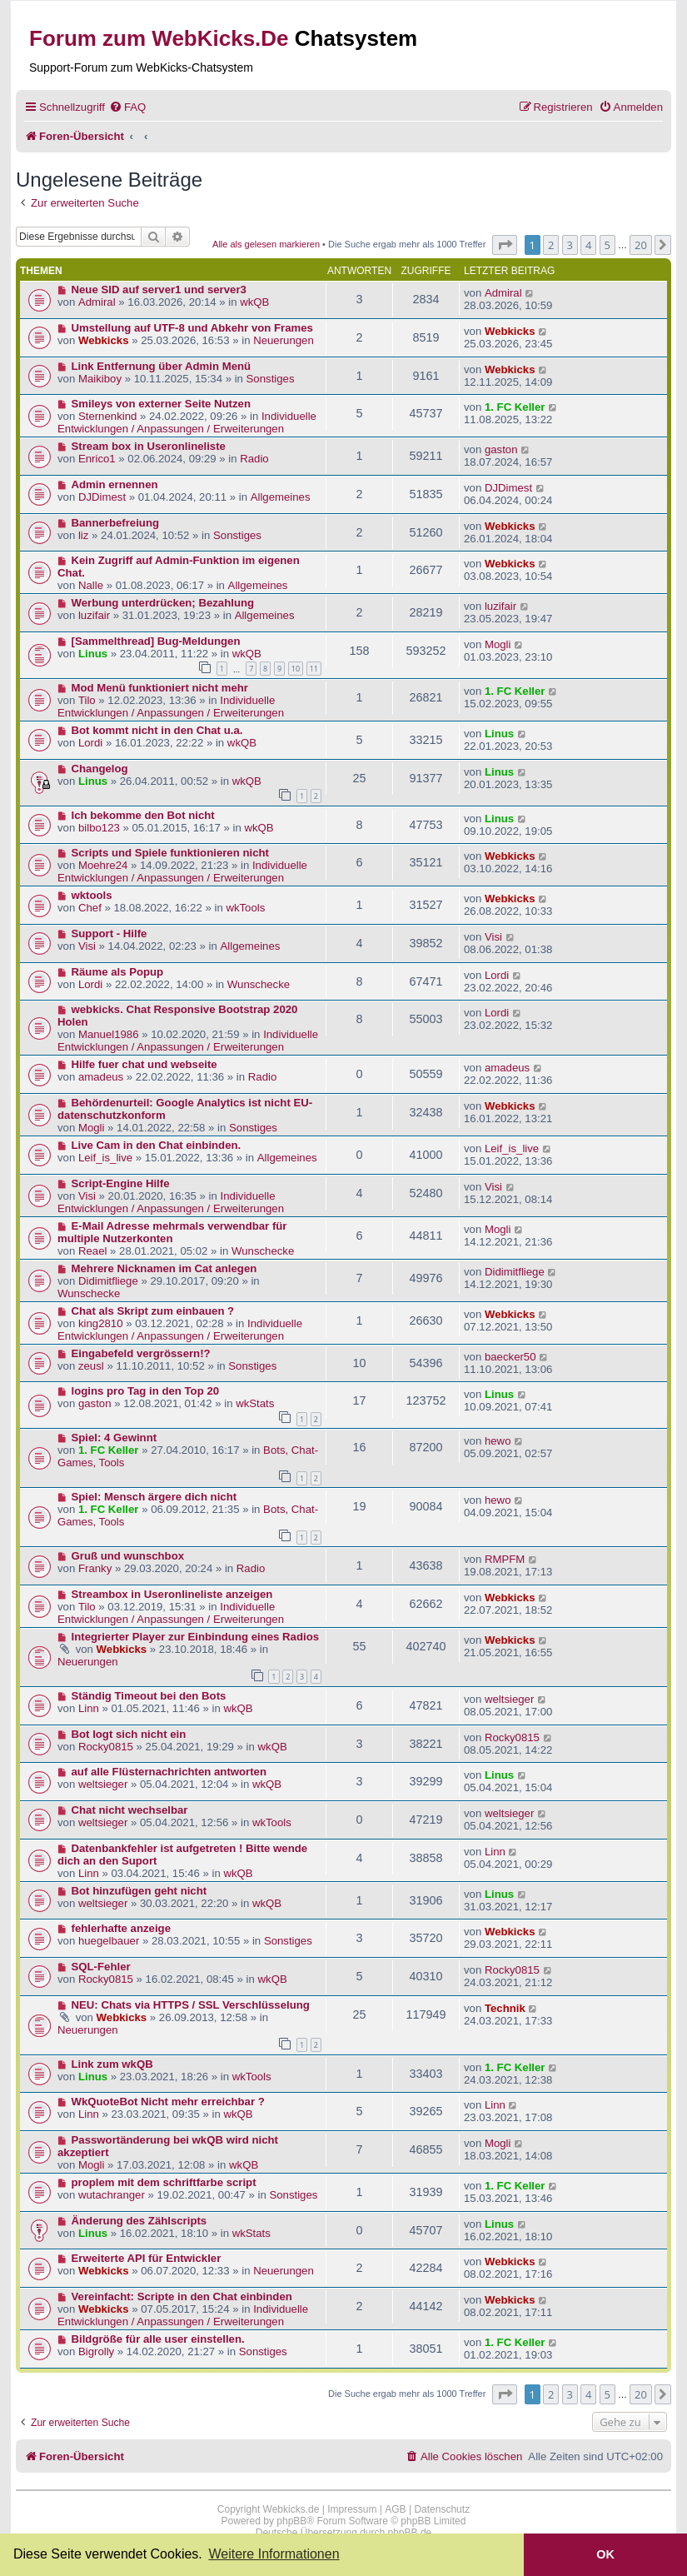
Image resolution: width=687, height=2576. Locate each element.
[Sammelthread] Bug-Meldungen (156, 641)
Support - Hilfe (109, 933)
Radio (254, 458)
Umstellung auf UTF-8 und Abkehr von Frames (192, 328)
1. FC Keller (515, 407)
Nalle (90, 585)
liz (83, 535)
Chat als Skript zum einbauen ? (153, 1311)
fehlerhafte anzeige (121, 1928)
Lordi (90, 742)
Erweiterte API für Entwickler (147, 2258)
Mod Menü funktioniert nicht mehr (160, 687)
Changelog (100, 768)
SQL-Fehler (101, 1966)
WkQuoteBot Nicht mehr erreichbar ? (168, 2101)
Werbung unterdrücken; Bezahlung (163, 603)
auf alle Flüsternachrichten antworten (169, 1771)
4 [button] (588, 244)
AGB (395, 2509)
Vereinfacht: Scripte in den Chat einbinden (182, 2296)
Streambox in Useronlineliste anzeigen (172, 1594)
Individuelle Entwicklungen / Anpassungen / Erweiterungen (186, 422)
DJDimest (102, 497)
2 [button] (551, 244)
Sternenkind (107, 416)
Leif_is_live (105, 1157)
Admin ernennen (115, 484)
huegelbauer (108, 1940)
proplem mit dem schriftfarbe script (164, 2182)
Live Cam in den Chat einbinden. (156, 1145)
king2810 (100, 1323)
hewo (498, 1441)
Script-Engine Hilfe (121, 1183)
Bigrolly (96, 2351)
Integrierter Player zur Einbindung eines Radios (196, 1636)
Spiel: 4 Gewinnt (114, 1437)
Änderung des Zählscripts (139, 2220)
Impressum (351, 2509)
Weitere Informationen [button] (273, 2554)
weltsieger (509, 1699)
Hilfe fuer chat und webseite (144, 1064)
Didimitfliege (108, 1281)
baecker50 (510, 1356)
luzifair (94, 615)
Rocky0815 (105, 1746)
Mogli (498, 644)
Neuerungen (283, 340)
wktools (92, 895)
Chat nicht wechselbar (130, 1810)
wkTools (245, 907)
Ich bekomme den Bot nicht (143, 815)
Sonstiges (270, 378)
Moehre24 (102, 865)
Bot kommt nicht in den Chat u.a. (157, 730)
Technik (505, 2008)
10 (295, 668)
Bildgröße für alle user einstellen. (158, 2339)
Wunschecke (258, 984)
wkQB (254, 302)
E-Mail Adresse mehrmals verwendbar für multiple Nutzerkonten (171, 1232)
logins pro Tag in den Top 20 (146, 1391)
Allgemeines (281, 497)
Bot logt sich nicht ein (129, 1734)
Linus (92, 653)
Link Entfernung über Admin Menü (161, 366)
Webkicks (103, 340)
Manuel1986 (108, 1034)
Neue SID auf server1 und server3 (159, 289)
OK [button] (605, 2554)
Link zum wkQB (112, 2064)
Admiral (97, 302)
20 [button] (641, 244)
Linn (88, 1708)
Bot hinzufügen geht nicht (139, 1891)
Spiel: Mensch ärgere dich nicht (154, 1496)
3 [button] (570, 244)
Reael (92, 1251)
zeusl (91, 1366)
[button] (504, 245)
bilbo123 (99, 827)
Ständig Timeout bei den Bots (149, 1696)
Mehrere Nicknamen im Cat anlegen (164, 1268)
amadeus (100, 1077)
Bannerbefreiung (116, 523)
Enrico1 (97, 458)
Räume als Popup (118, 972)
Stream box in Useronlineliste (149, 446)
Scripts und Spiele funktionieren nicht (170, 852)
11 (314, 668)
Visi (87, 946)
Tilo (87, 700)
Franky (95, 1568)
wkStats (255, 1403)
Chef (90, 907)
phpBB (291, 2521)
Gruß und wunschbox (128, 1556)
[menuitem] (127, 107)
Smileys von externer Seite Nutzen (161, 403)
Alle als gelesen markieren (266, 244)
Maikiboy (100, 378)
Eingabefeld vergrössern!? (141, 1353)
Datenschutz (442, 2509)
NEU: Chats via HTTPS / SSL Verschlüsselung (191, 2005)
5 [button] (607, 244)
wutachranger (111, 2195)
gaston (501, 449)
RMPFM (505, 1559)
